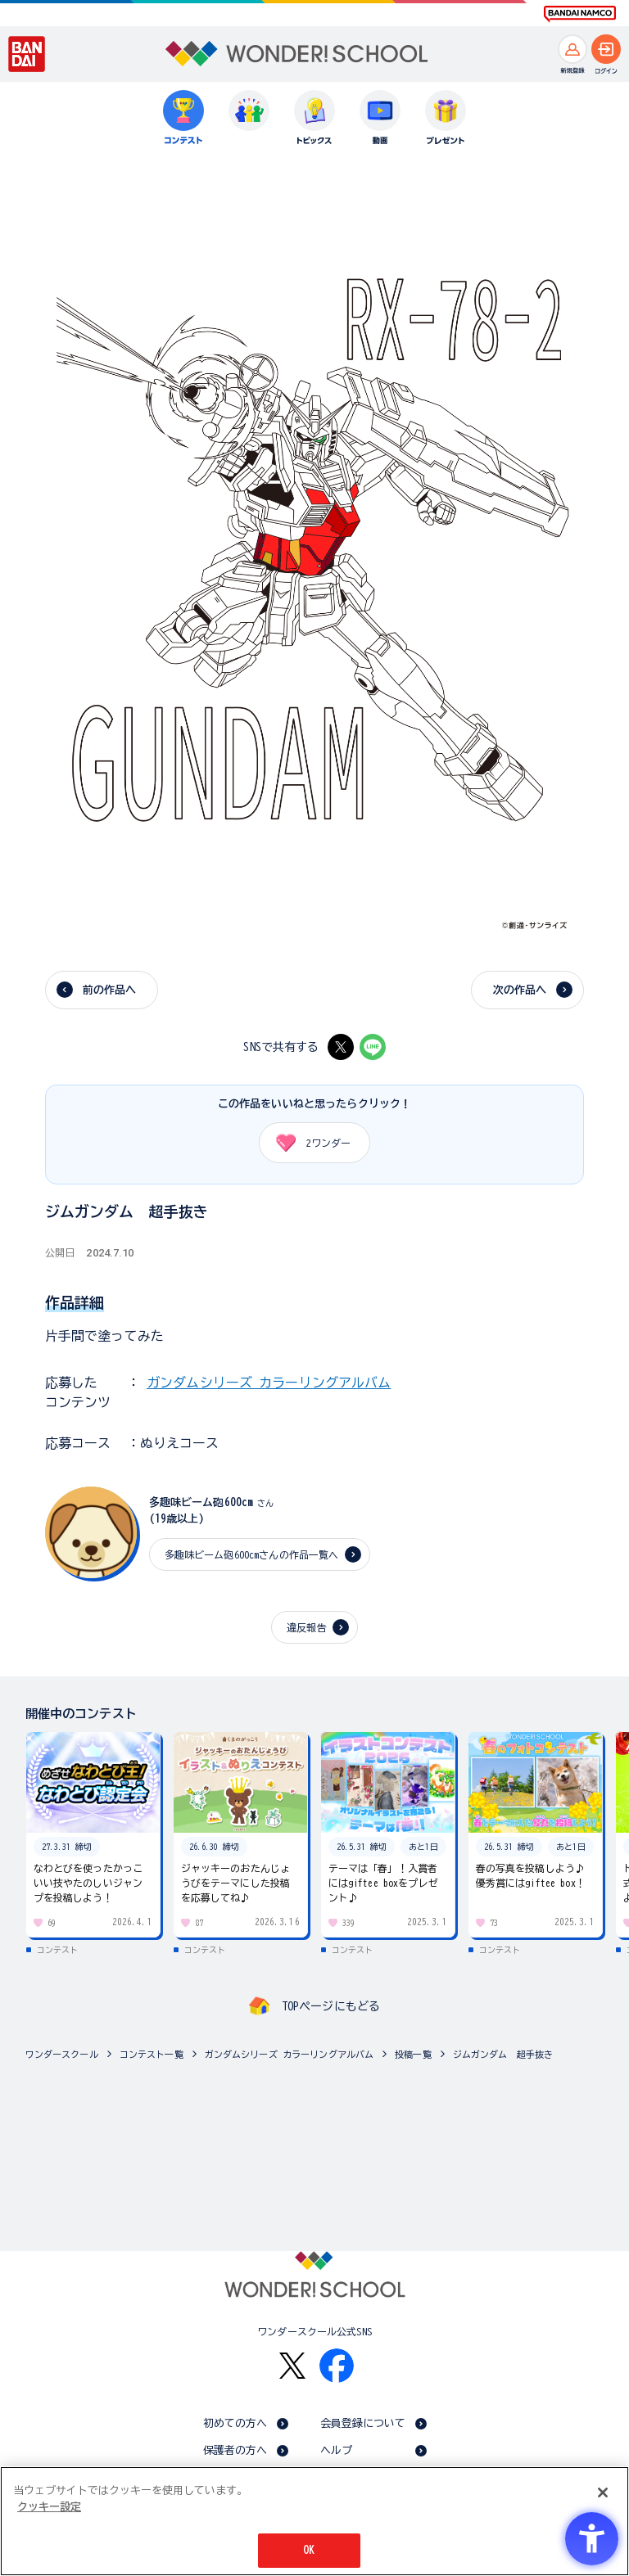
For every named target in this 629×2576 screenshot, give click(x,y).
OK (308, 2550)
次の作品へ (520, 990)
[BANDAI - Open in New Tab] (27, 54)
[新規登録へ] (572, 49)
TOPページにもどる (331, 2006)
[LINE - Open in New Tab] (373, 1047)
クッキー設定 (49, 2507)
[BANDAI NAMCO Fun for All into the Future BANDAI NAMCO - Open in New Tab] (580, 14)
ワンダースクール (61, 2054)
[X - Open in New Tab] (341, 1047)
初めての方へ (235, 2423)
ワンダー (308, 1142)
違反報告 (307, 1627)
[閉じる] (603, 2492)
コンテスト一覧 (151, 2054)
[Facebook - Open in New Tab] (336, 2365)
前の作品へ (110, 990)
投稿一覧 (413, 2054)
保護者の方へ (235, 2450)
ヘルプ (336, 2450)
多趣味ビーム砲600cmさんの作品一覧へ (252, 1554)
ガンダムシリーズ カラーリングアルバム (269, 1382)
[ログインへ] (606, 49)
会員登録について (363, 2423)
